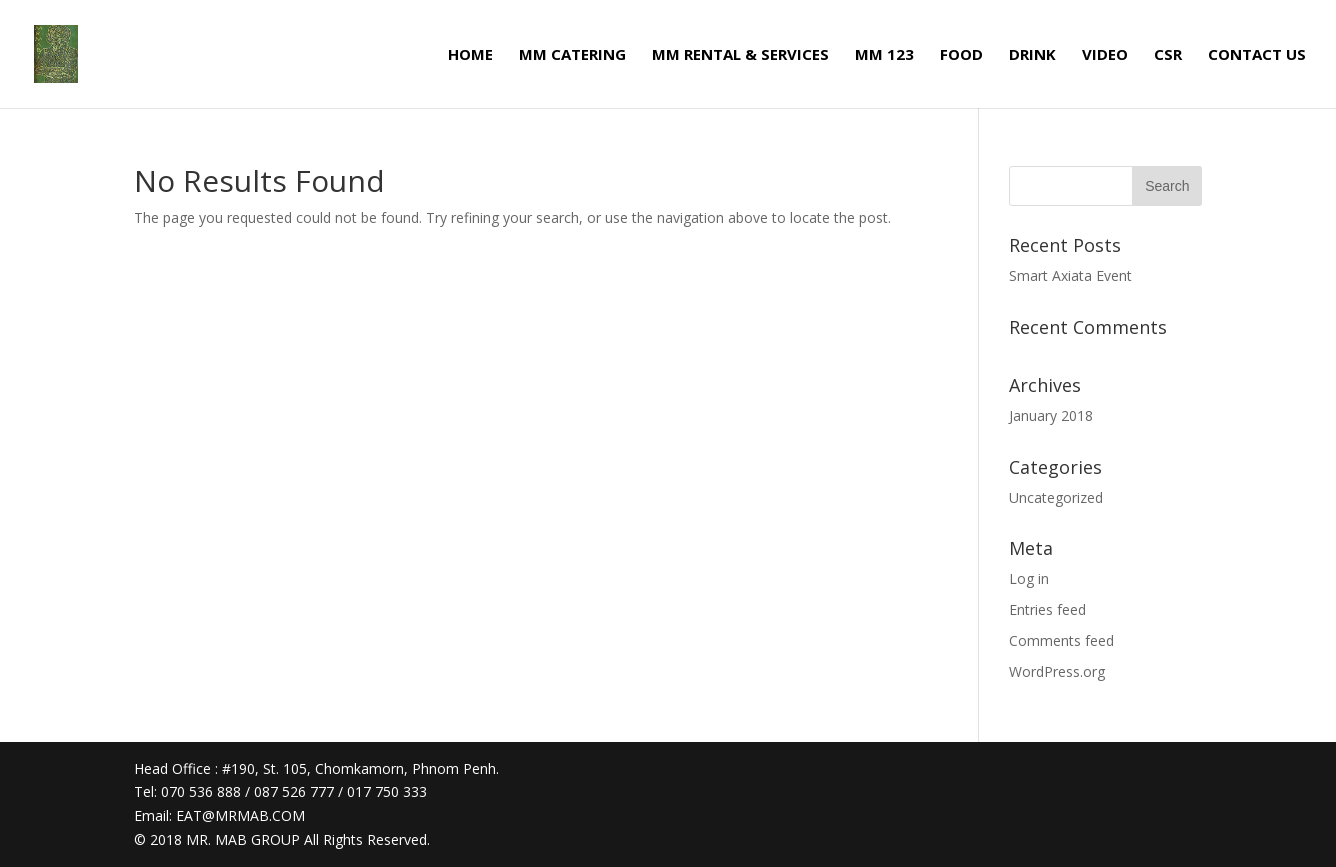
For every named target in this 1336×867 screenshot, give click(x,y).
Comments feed (1061, 640)
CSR (1168, 55)
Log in (1029, 578)
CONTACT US (1257, 55)
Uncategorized (1056, 497)
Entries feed (1047, 609)
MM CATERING (572, 55)
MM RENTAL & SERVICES (740, 55)
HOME (470, 55)
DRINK (1032, 55)
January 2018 (1051, 415)
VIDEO (1105, 55)
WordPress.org (1057, 671)
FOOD (961, 55)
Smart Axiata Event (1070, 275)
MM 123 (884, 55)
